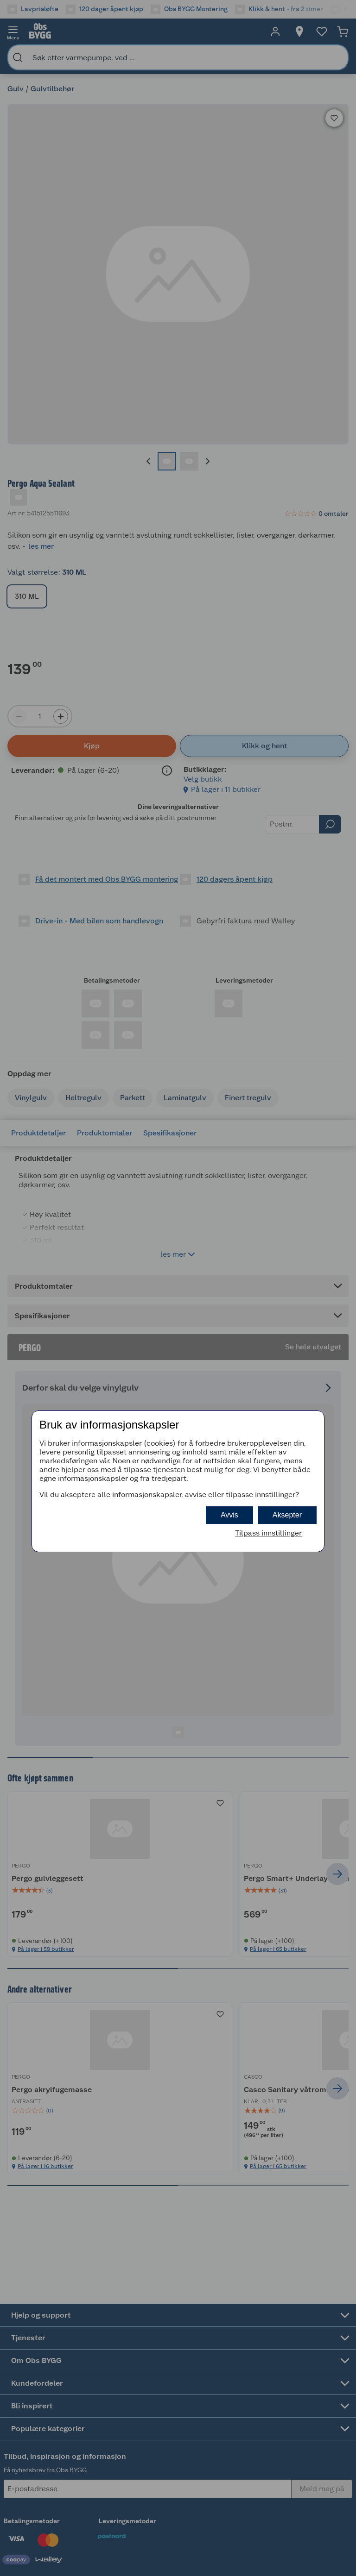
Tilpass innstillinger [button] (268, 1533)
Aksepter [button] (287, 1515)
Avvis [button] (229, 1515)
